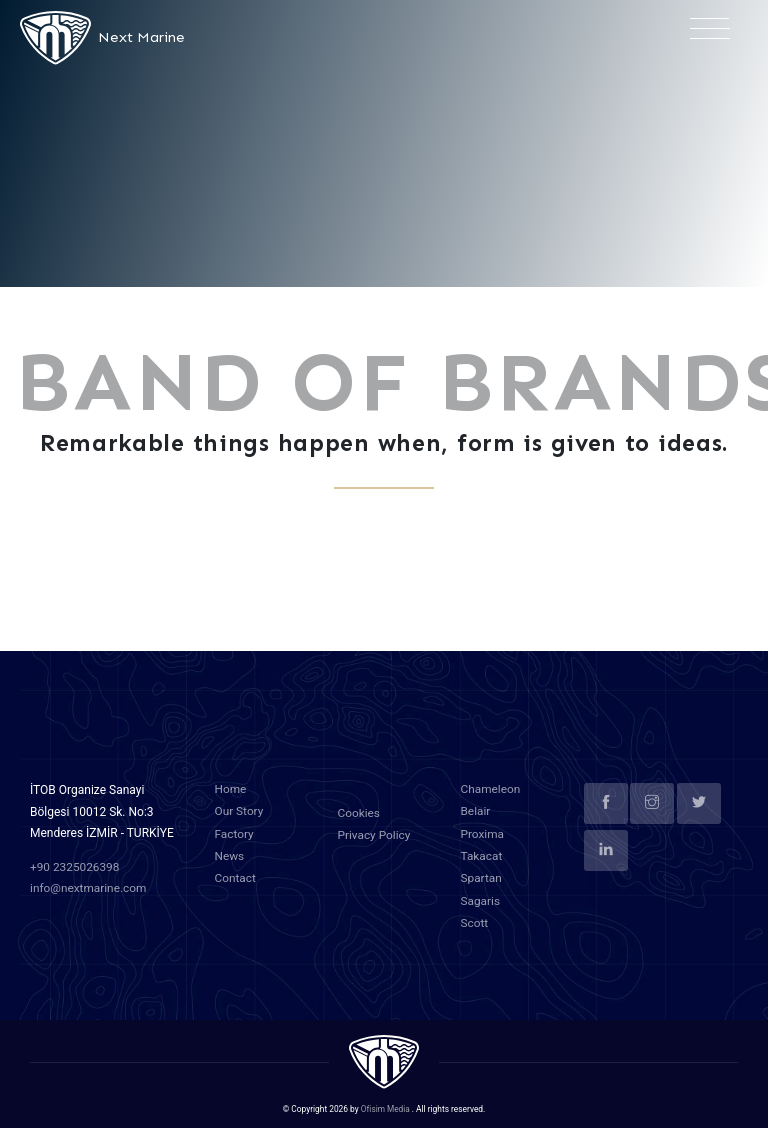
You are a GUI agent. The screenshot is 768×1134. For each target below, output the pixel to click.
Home (231, 800)
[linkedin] (606, 861)
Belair (476, 821)
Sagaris (481, 908)
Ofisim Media (386, 1114)
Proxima (483, 843)
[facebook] (606, 814)
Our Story (240, 821)
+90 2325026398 (75, 878)
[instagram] (652, 814)
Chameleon (491, 800)
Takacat (482, 865)
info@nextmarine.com (89, 899)
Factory (235, 843)
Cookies (359, 824)
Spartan (482, 886)
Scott (475, 929)
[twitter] (699, 814)
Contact (236, 886)
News (230, 865)
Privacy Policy (375, 845)
